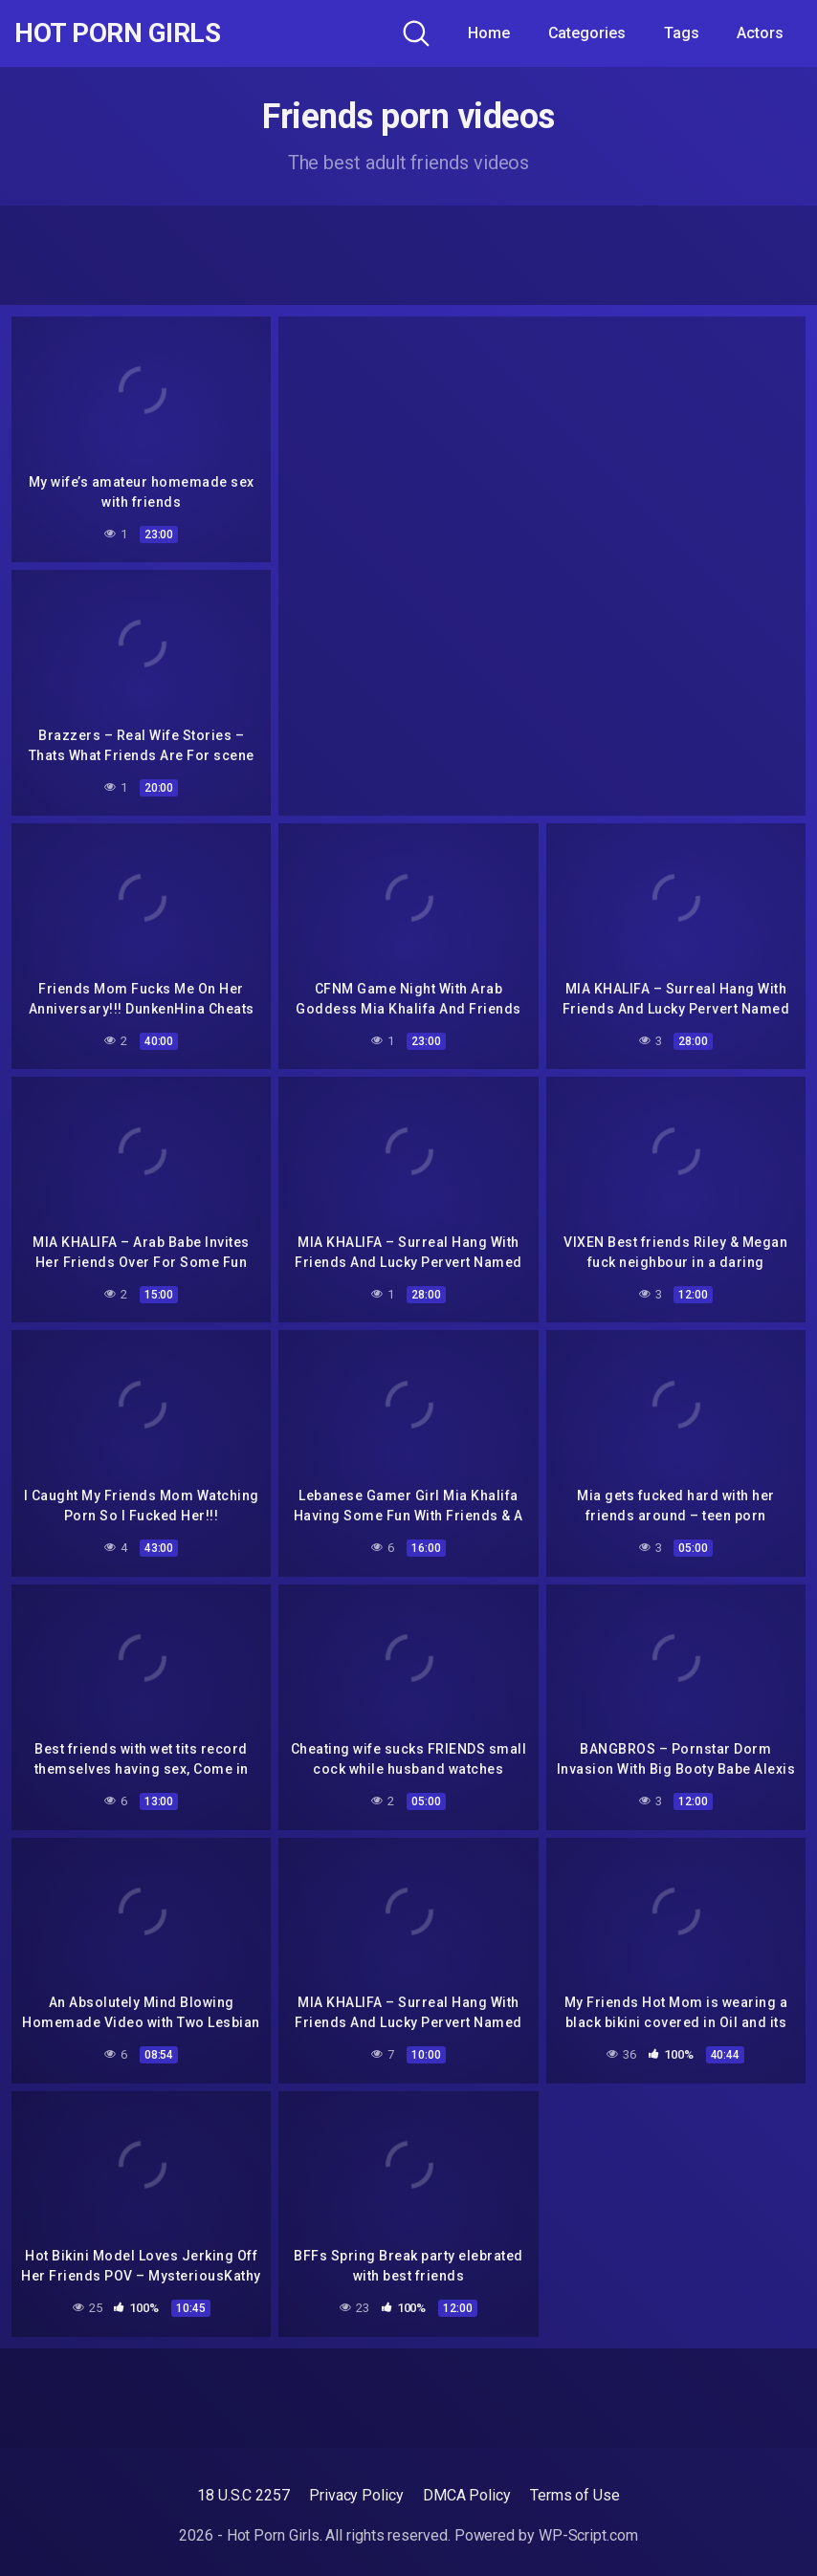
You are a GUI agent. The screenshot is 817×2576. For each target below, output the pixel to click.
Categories (587, 33)
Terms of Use (575, 2495)
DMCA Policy (467, 2495)
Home (489, 33)
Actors (760, 33)
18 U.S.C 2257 (243, 2495)
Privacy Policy (356, 2495)
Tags (681, 33)
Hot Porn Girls (117, 33)
